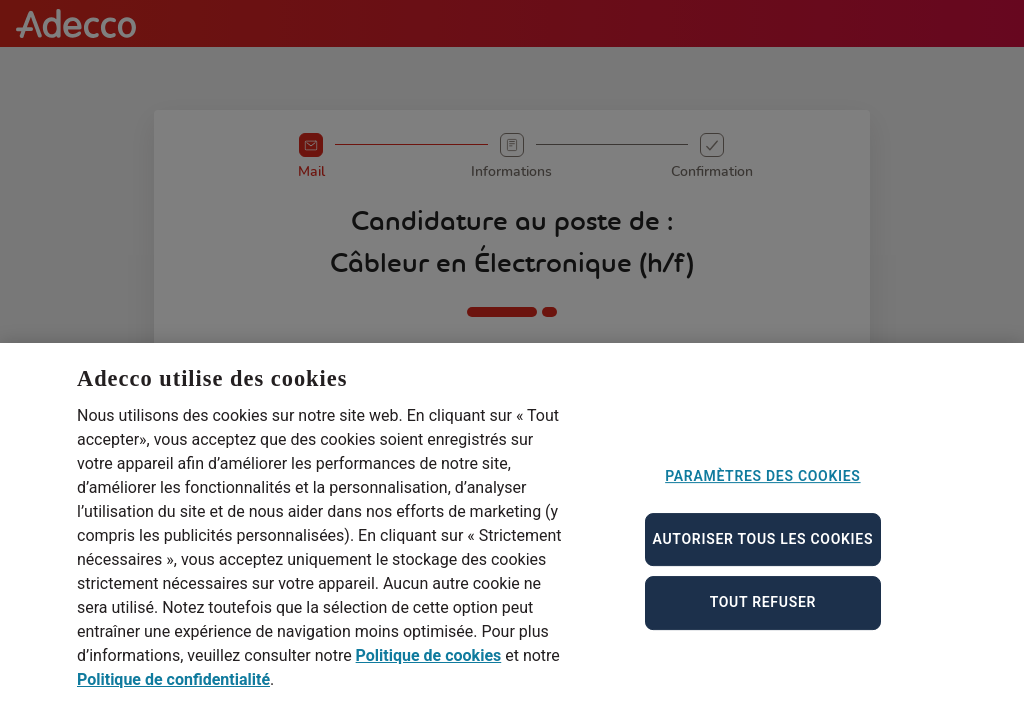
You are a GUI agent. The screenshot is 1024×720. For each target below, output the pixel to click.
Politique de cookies (429, 664)
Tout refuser (763, 611)
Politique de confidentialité (173, 688)
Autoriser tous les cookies (763, 547)
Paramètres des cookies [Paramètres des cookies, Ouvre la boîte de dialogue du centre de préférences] (762, 485)
